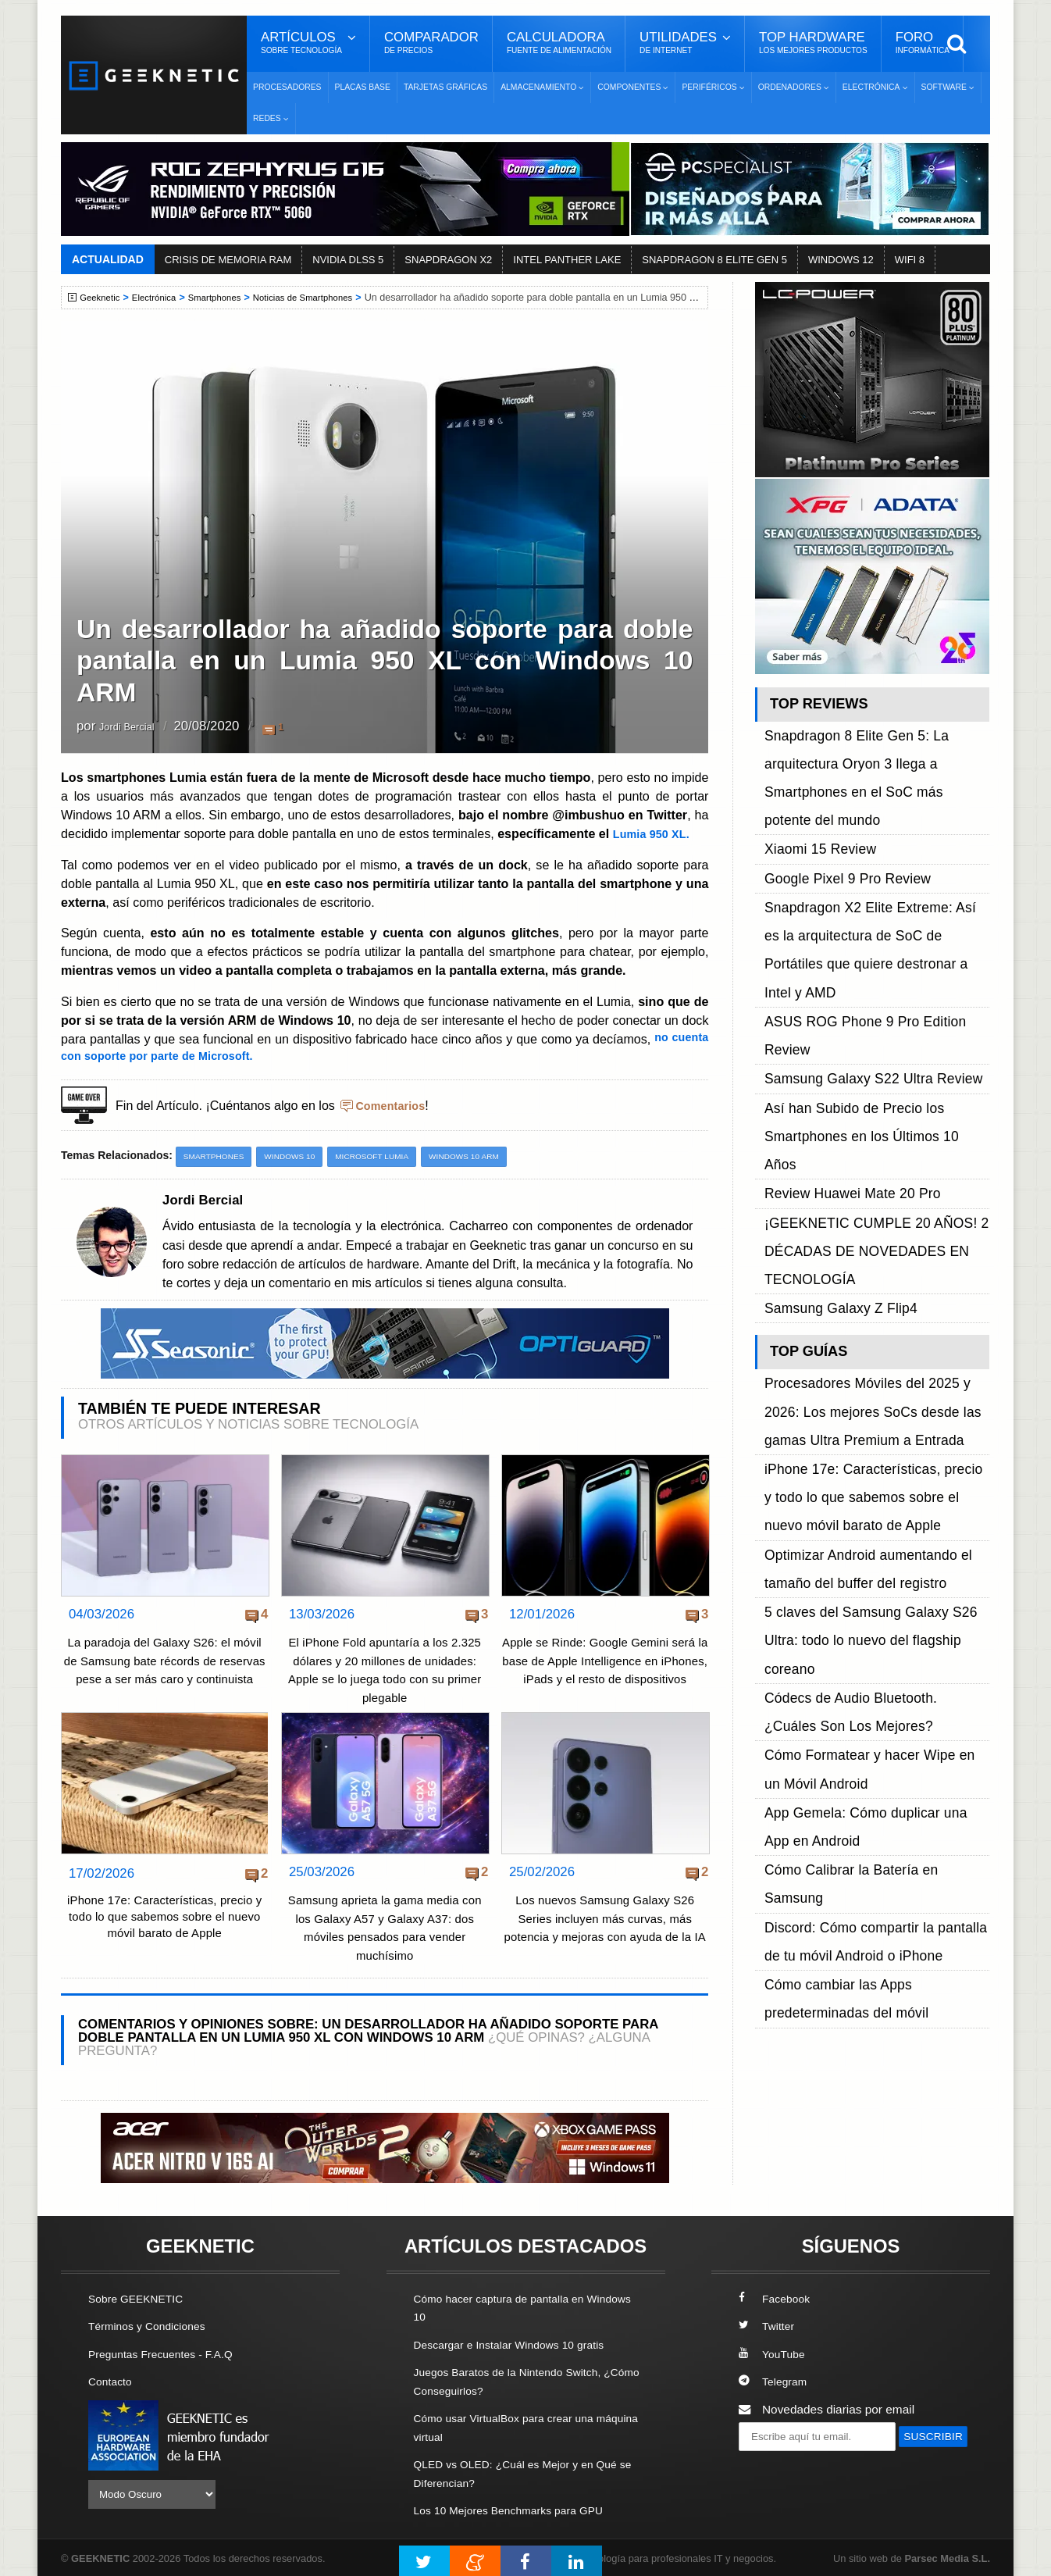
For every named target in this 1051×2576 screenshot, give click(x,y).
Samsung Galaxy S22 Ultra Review (858, 888)
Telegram (775, 2381)
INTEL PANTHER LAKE (567, 260)
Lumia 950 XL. (655, 833)
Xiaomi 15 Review (812, 782)
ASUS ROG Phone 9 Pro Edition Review (872, 870)
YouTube (774, 2353)
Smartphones (227, 297)
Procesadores (287, 87)
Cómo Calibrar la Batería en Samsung (865, 1355)
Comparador (431, 43)
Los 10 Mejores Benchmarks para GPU (518, 2507)
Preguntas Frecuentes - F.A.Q (168, 2353)
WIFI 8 (910, 260)
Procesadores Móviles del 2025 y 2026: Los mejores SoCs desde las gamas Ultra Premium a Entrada (874, 1092)
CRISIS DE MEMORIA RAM (228, 260)
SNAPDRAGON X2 (448, 260)
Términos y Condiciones (152, 2326)
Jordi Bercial (135, 727)
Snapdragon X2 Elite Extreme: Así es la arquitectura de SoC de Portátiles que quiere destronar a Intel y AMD (869, 835)
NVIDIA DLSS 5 (347, 260)
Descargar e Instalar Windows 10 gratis (519, 2344)
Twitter (768, 2326)
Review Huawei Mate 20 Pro (840, 941)
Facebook (777, 2299)
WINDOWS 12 (841, 260)
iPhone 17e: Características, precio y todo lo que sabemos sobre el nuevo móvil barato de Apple (164, 1920)
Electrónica (161, 297)
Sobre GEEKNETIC (140, 2299)
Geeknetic (102, 297)
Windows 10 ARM (487, 1156)
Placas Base (362, 87)
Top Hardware (813, 43)
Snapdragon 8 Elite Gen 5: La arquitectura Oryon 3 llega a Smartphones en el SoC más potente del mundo (876, 747)
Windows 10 (299, 1156)
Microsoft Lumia (388, 1156)
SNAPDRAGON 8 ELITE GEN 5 (714, 260)
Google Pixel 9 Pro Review (835, 800)
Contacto (112, 2381)
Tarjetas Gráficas (445, 87)
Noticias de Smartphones (323, 297)
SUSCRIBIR (776, 2464)
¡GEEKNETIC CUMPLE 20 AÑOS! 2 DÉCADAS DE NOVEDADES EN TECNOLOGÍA (861, 977)
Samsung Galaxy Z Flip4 (830, 1012)
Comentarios (393, 1104)
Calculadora (559, 43)
